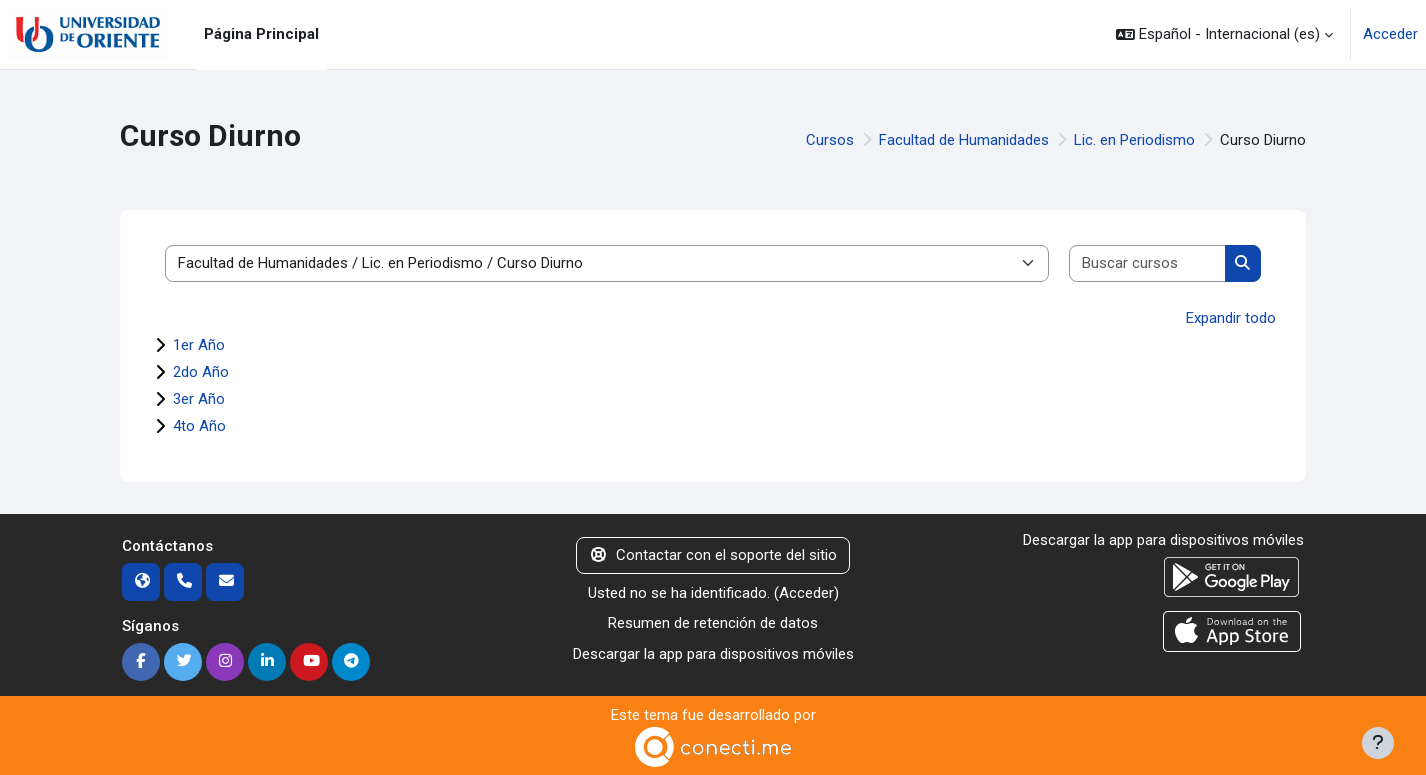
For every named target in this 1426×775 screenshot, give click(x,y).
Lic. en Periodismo (1134, 140)
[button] (1224, 34)
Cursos (830, 140)
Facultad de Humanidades (964, 140)
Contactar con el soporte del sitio (713, 555)
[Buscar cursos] (1148, 263)
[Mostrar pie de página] (1378, 743)
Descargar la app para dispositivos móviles (713, 654)
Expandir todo (1231, 318)
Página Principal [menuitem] (261, 34)
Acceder (1390, 34)
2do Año (201, 372)
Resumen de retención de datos (713, 623)
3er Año (199, 399)
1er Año (199, 345)
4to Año (199, 426)
